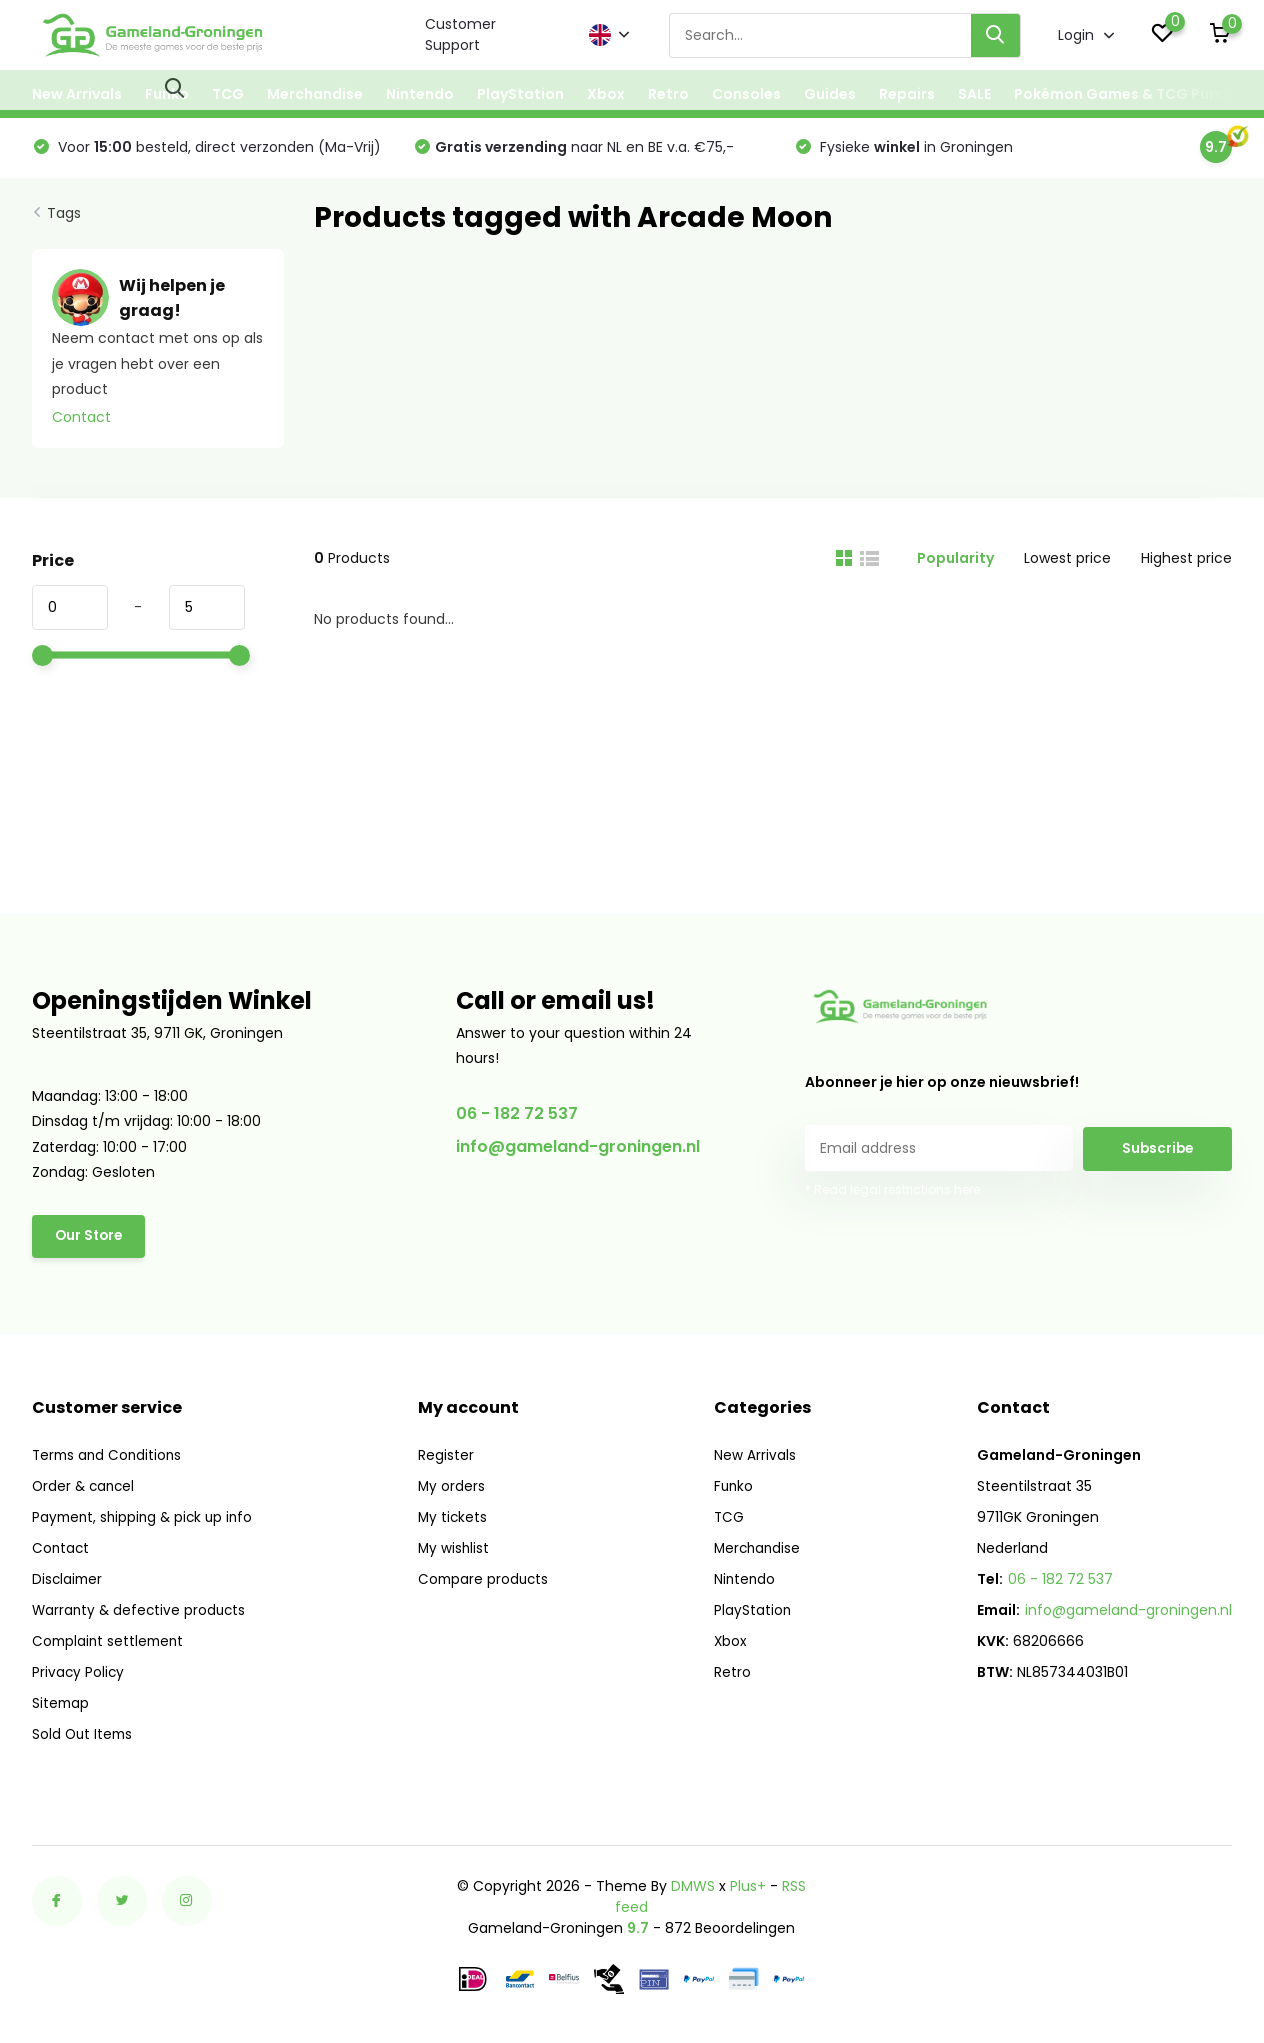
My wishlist (459, 1551)
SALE (974, 94)
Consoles (746, 94)
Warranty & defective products (141, 1613)
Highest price (1186, 565)
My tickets (458, 1520)
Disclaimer (68, 1582)
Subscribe (1158, 1155)
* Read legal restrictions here (892, 1196)
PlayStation (520, 94)
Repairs (907, 94)
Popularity (955, 565)
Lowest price (1067, 565)
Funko (167, 94)
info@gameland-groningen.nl (578, 1153)
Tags (64, 220)
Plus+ (748, 1889)
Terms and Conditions (109, 1458)
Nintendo (420, 94)
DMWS (693, 1889)
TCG (228, 94)
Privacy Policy (79, 1675)
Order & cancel (85, 1489)
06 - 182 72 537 (517, 1120)
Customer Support (460, 34)
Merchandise (315, 94)
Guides (830, 94)
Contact (81, 424)
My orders (457, 1489)
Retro (668, 94)
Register (451, 1458)
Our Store (90, 1244)
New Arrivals (77, 94)
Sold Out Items (84, 1737)
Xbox (606, 94)
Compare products (490, 1582)
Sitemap (61, 1706)
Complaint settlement (110, 1644)
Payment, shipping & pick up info (146, 1520)
